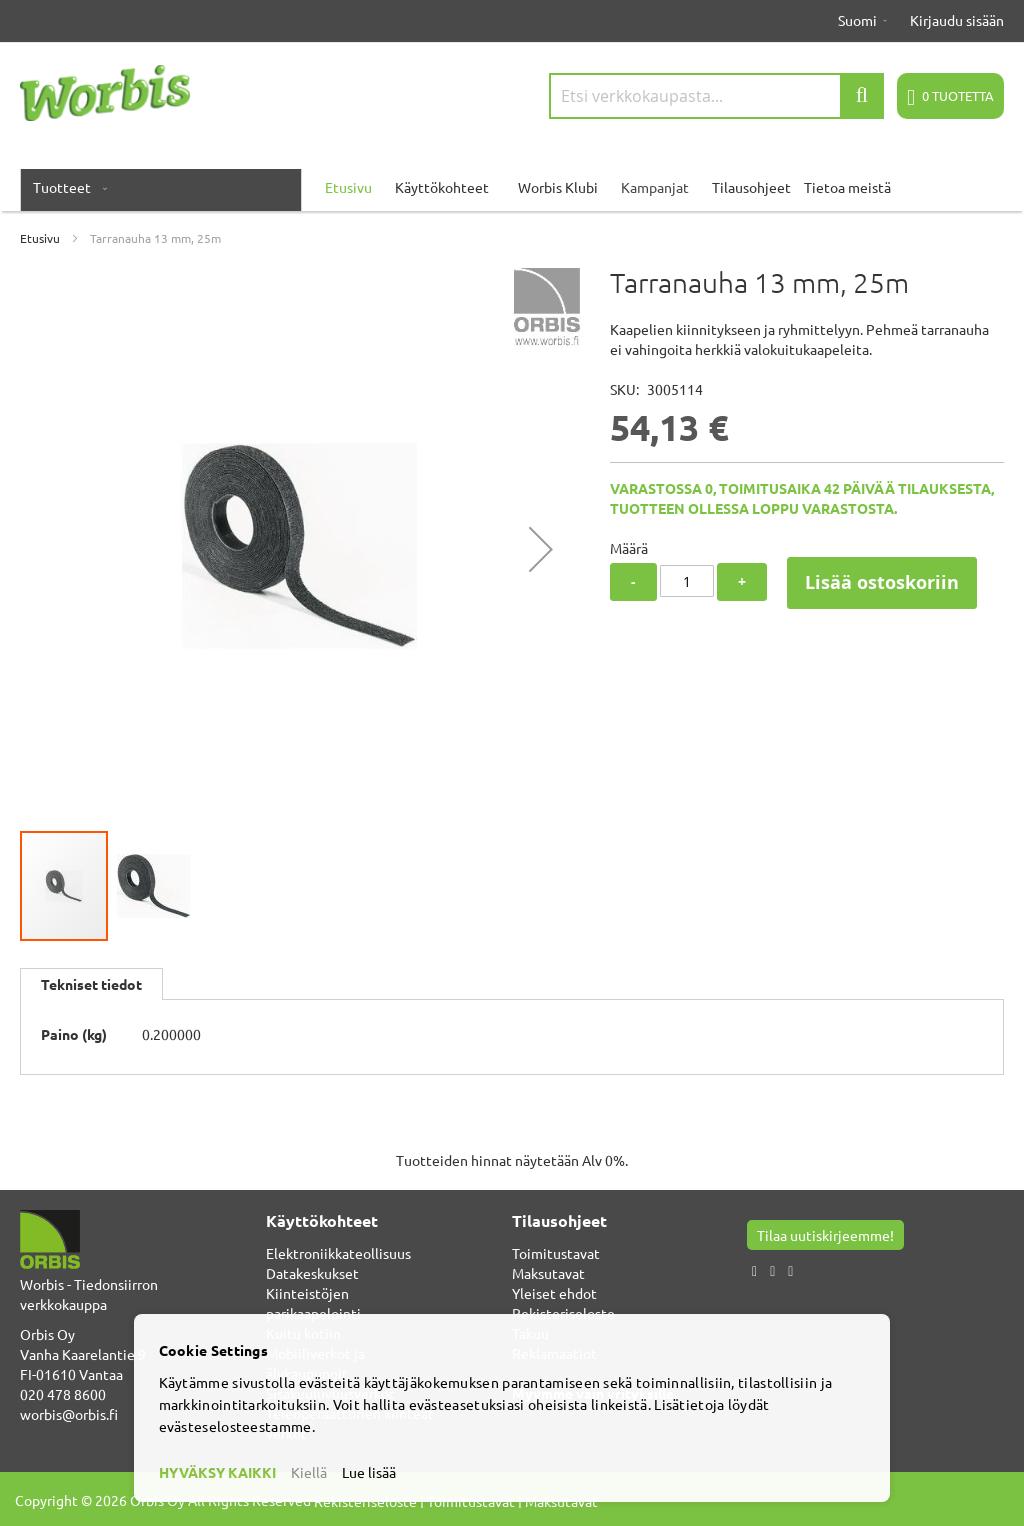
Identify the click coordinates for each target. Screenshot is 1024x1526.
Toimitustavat (556, 1253)
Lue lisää (369, 1472)
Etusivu (40, 238)
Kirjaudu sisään (957, 20)
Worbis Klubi (558, 187)
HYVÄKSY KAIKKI (217, 1472)
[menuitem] (66, 187)
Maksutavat (548, 1273)
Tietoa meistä (847, 187)
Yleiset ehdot (554, 1293)
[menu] (512, 187)
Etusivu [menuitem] (348, 187)
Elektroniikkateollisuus (338, 1253)
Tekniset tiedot (91, 984)
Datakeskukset (312, 1273)
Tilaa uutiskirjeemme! (825, 1235)
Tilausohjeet (751, 187)
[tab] (91, 984)
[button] (541, 548)
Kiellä (309, 1472)
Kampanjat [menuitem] (655, 187)
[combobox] (716, 96)
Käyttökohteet (442, 187)
